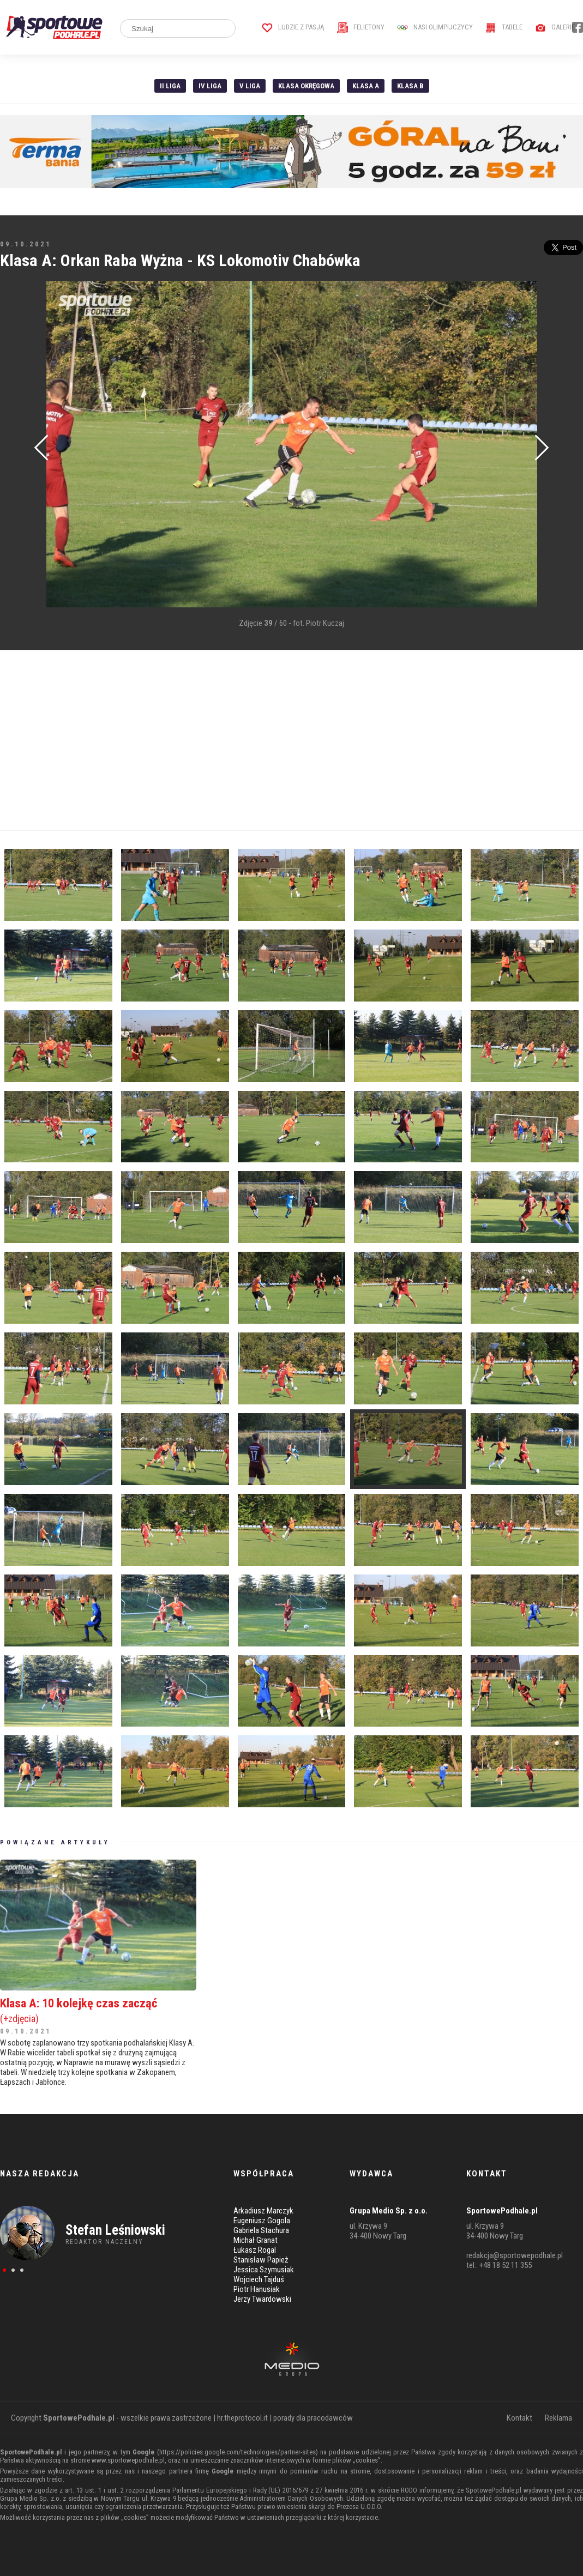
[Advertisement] (291, 740)
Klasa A (365, 86)
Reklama (558, 2418)
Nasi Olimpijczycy (435, 27)
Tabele (503, 27)
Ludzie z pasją (293, 27)
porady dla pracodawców (313, 2418)
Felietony (360, 27)
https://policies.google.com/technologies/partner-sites (237, 2452)
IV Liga (210, 86)
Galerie (555, 27)
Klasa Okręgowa (306, 86)
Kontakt (519, 2418)
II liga (170, 86)
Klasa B (410, 86)
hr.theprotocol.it (242, 2418)
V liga (249, 86)
